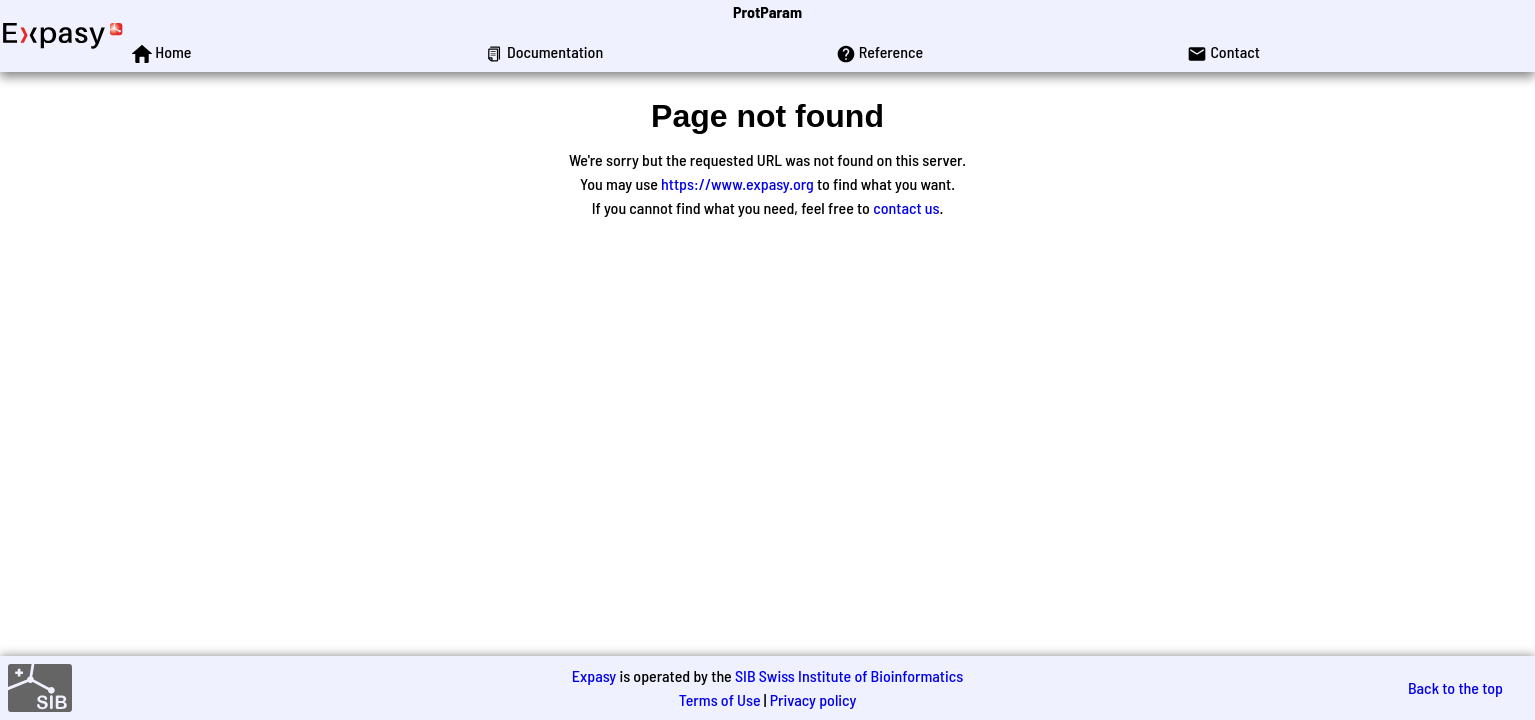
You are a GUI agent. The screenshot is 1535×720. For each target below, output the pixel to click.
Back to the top (1455, 687)
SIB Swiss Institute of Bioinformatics (849, 675)
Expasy (594, 675)
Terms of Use (720, 699)
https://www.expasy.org (737, 183)
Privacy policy (813, 699)
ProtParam (767, 11)
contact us (906, 207)
